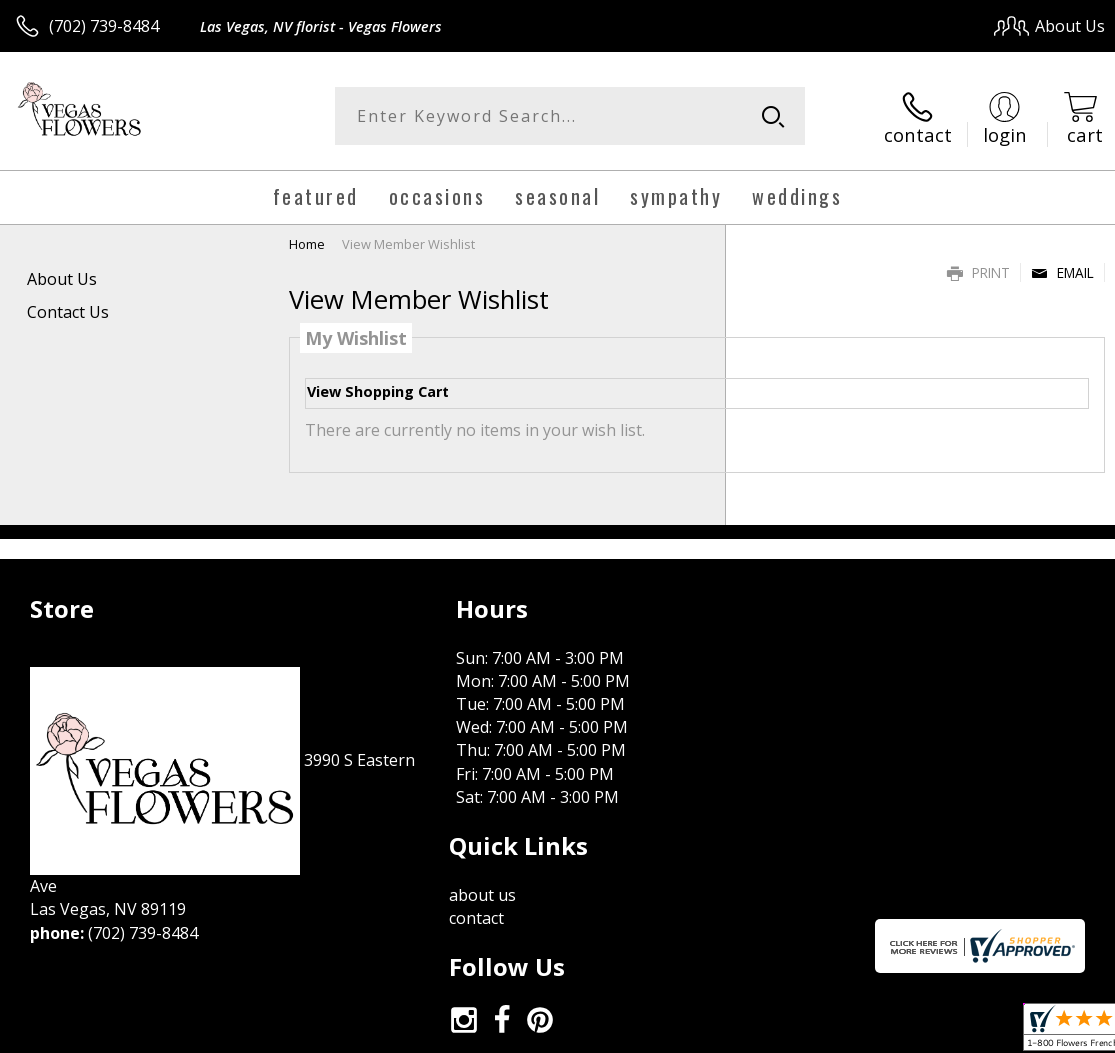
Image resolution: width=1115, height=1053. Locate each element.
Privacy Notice (767, 1031)
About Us (62, 276)
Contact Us (68, 309)
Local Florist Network (908, 1031)
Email (1062, 269)
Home (307, 241)
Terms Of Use (650, 1031)
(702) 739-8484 (104, 26)
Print (978, 269)
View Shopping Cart (378, 389)
